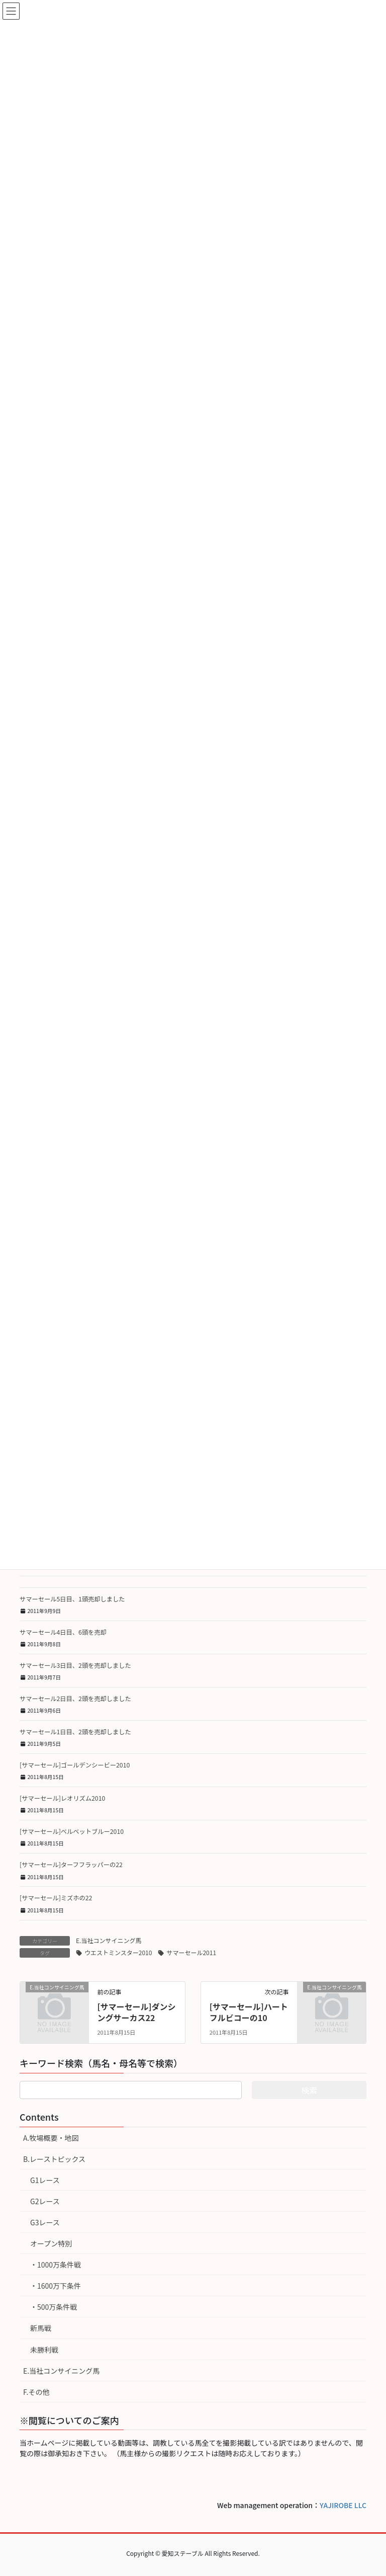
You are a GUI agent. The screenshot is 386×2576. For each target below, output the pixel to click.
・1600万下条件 (55, 2286)
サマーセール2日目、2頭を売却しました (75, 1698)
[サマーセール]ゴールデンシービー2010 (75, 1764)
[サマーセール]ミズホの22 (56, 1897)
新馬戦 (40, 2328)
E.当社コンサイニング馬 (108, 1940)
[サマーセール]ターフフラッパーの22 (71, 1864)
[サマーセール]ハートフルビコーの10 (249, 2012)
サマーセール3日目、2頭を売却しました (75, 1665)
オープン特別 (51, 2243)
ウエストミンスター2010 (118, 1952)
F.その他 (36, 2392)
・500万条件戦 (53, 2307)
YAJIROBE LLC (343, 2505)
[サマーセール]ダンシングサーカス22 (136, 2012)
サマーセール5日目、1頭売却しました (72, 1598)
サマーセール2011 (191, 1952)
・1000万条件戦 (55, 2265)
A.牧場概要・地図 (50, 2138)
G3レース (45, 2222)
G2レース (45, 2201)
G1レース (45, 2180)
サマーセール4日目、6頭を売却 (63, 1632)
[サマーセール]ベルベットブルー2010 (72, 1831)
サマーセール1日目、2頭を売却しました (75, 1731)
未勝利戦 (44, 2350)
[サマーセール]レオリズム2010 (62, 1798)
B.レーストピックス (54, 2159)
